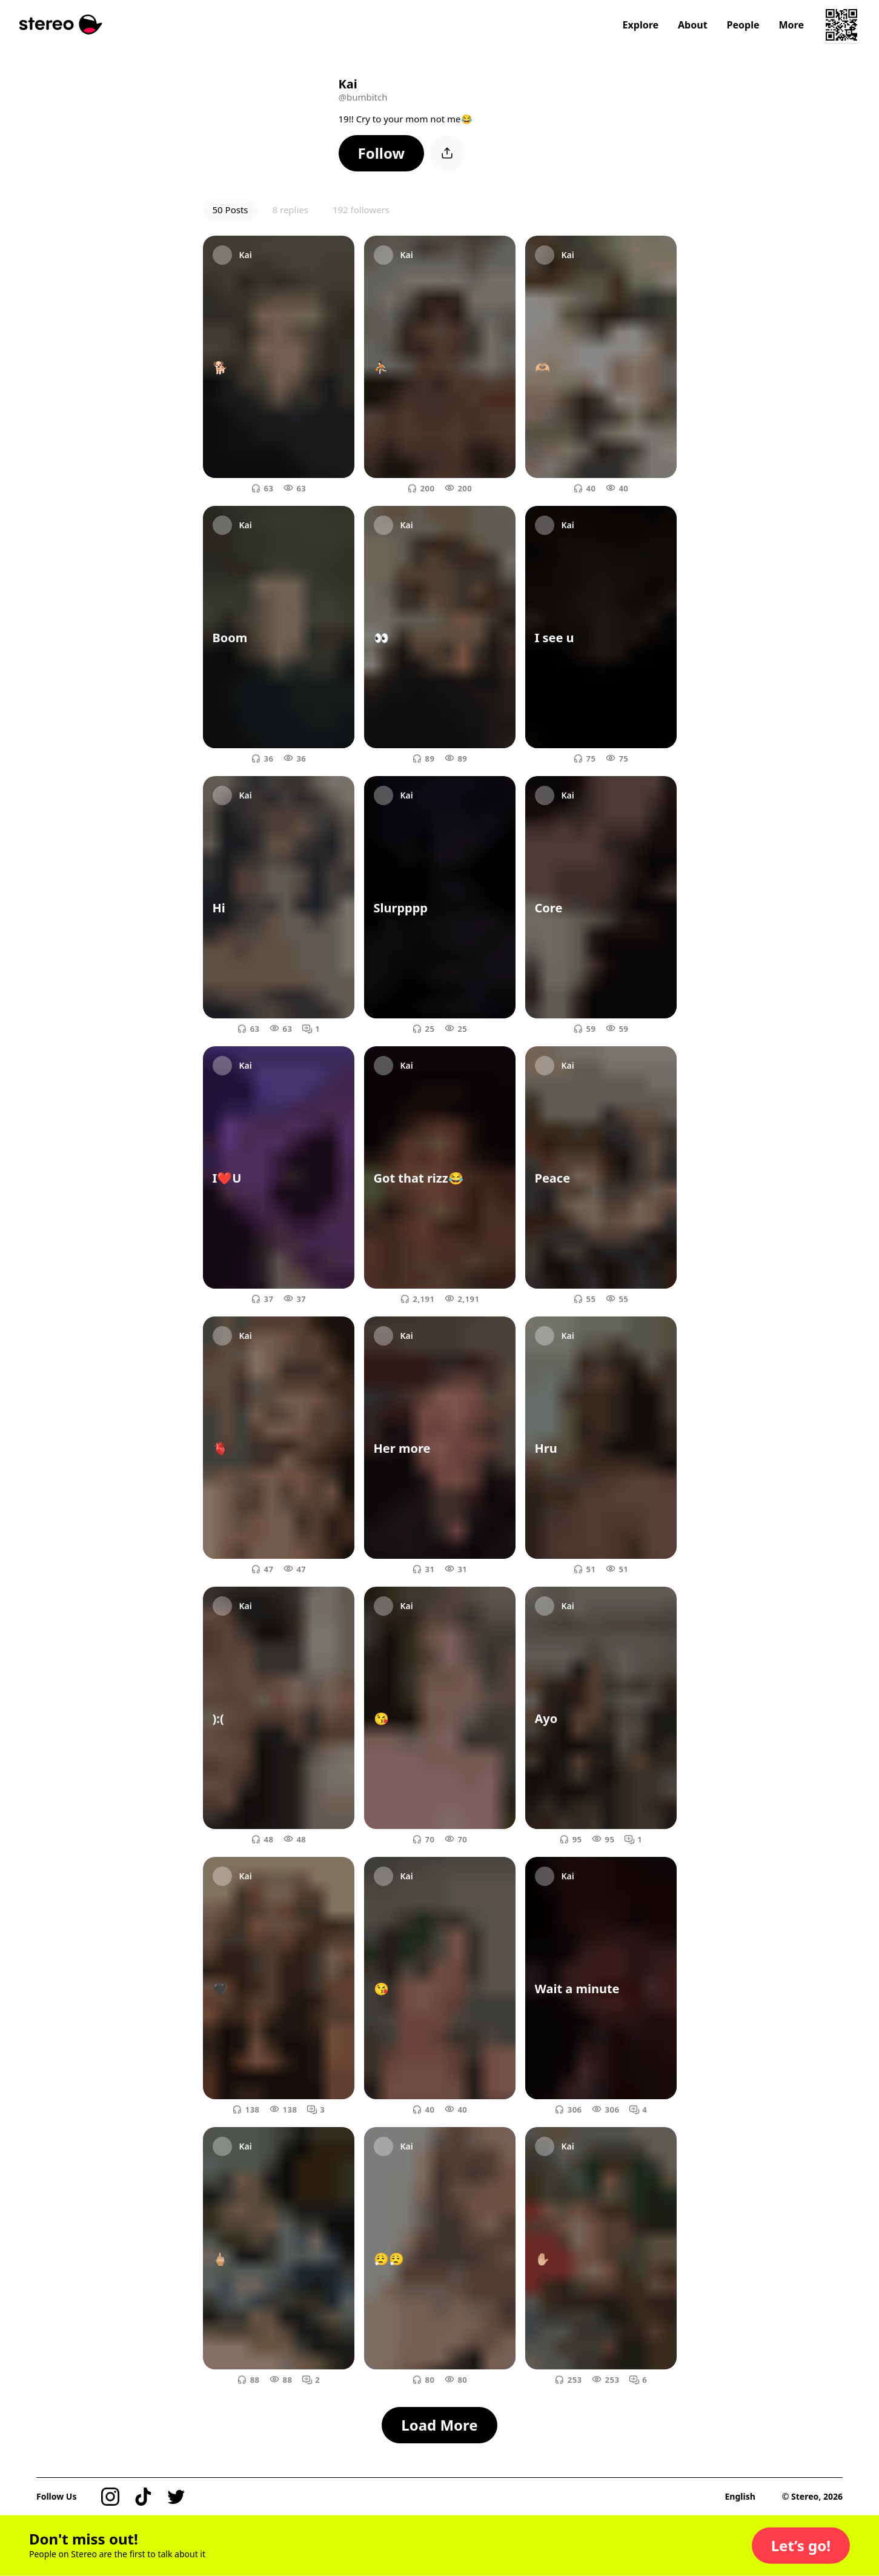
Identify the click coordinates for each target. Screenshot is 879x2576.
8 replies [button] (290, 210)
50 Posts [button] (230, 210)
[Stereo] (60, 25)
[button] (382, 153)
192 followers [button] (361, 210)
